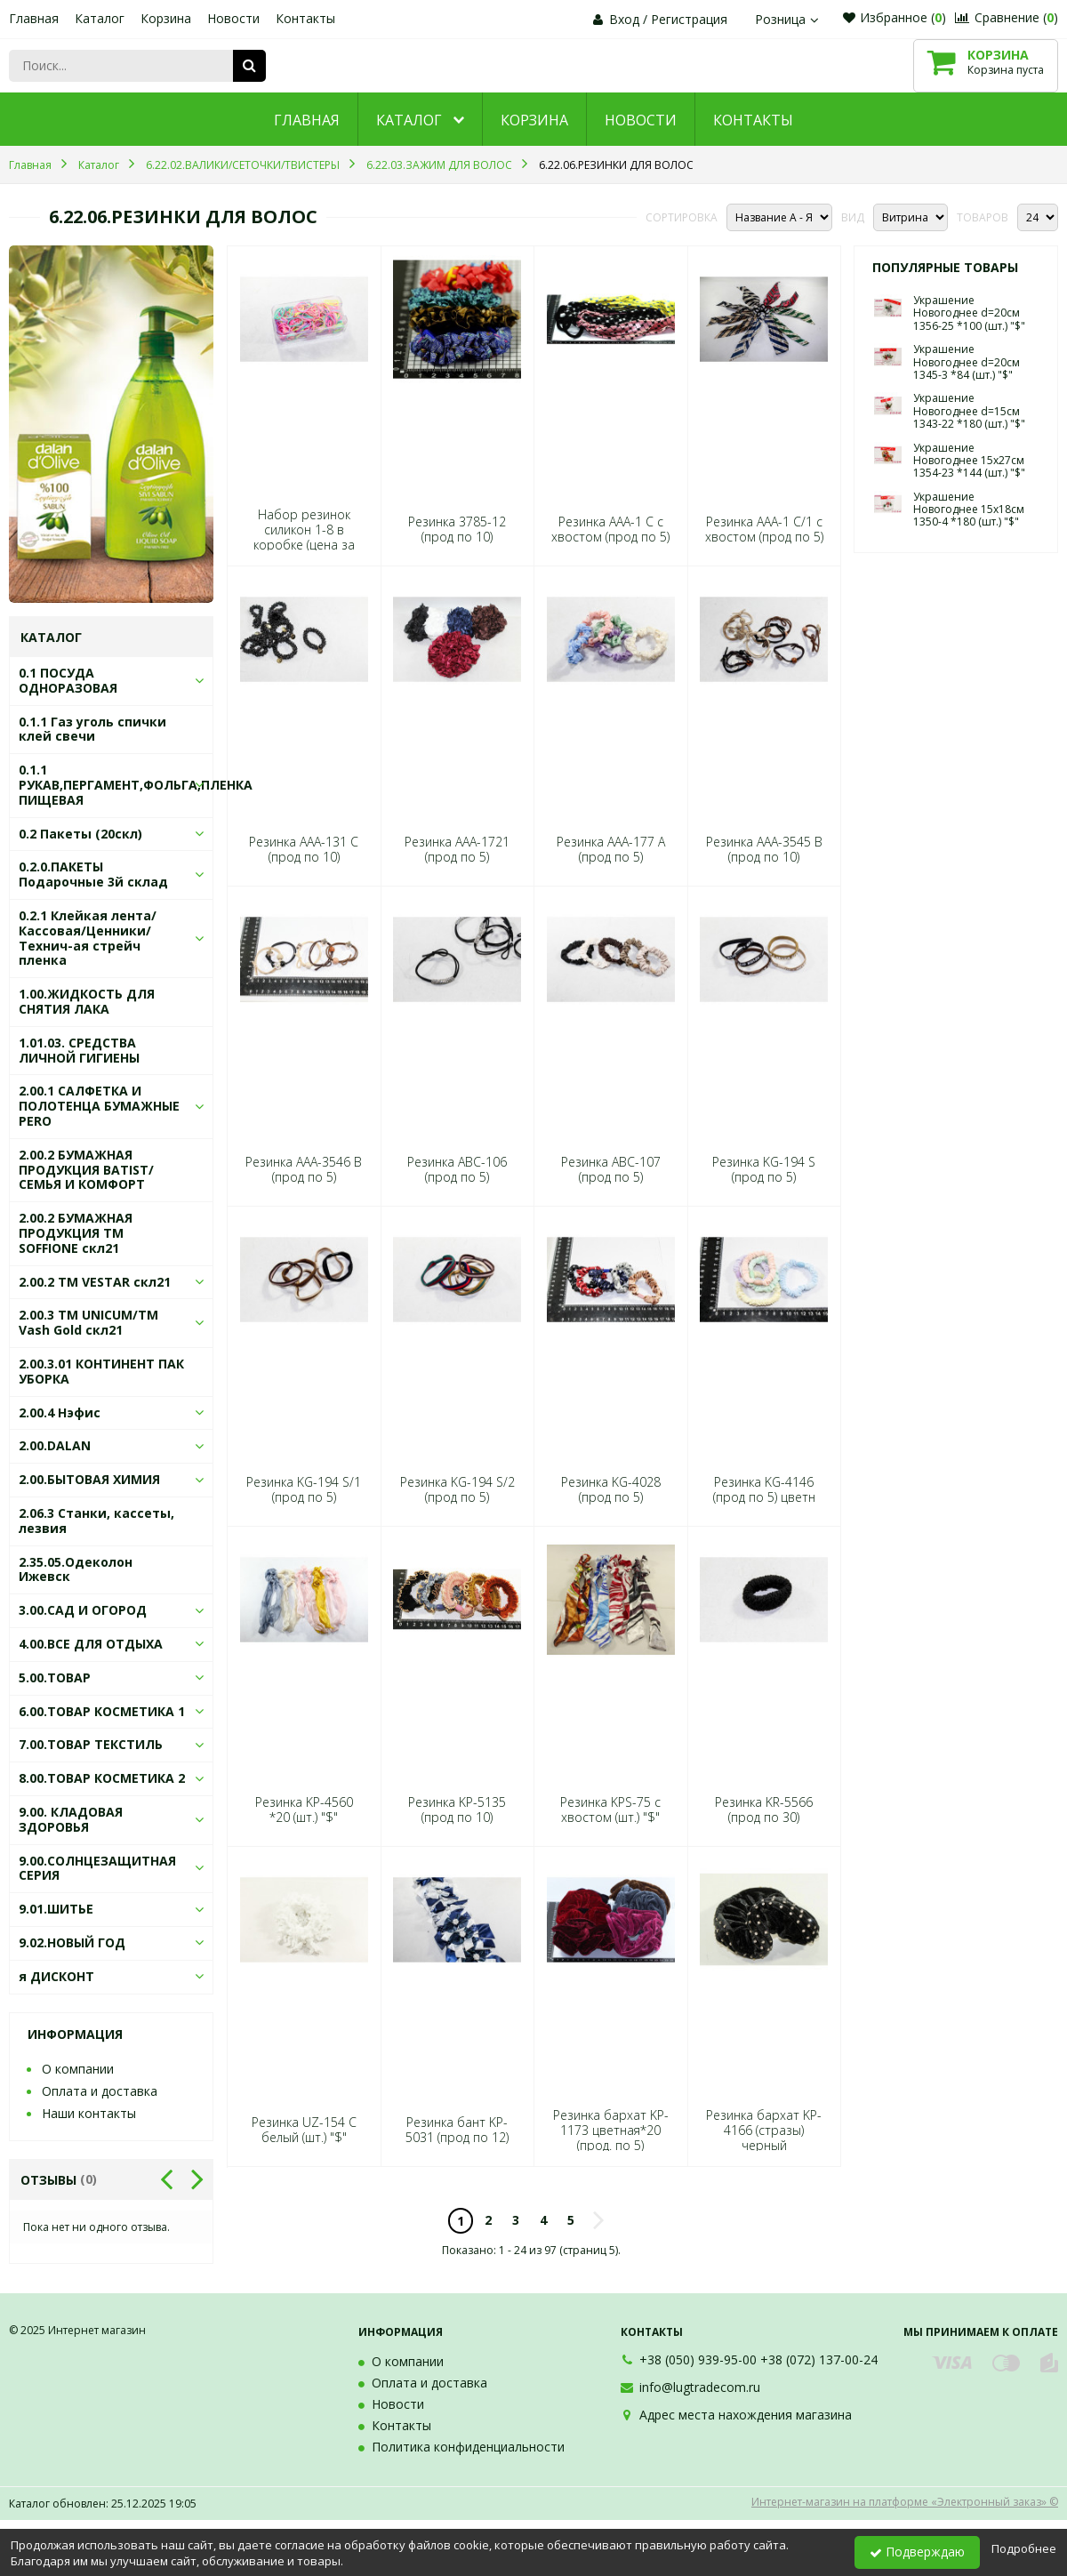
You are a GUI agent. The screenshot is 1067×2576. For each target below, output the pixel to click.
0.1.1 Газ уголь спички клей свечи (92, 729)
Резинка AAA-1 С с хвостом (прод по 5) (610, 529)
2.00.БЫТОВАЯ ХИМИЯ (89, 1479)
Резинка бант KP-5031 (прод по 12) (457, 2130)
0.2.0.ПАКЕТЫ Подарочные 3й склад (93, 874)
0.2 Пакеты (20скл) (80, 833)
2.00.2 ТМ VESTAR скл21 (95, 1281)
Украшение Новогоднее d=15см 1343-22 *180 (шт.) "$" (969, 410)
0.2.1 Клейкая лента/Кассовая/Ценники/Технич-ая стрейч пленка (87, 937)
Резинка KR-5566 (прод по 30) (764, 1810)
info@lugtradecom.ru (699, 2387)
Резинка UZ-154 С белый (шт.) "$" (304, 2130)
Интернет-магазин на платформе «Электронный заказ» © (904, 2501)
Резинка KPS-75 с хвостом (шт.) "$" (610, 1810)
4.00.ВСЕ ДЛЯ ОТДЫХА (91, 1643)
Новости (233, 18)
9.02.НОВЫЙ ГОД (72, 1942)
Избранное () (894, 17)
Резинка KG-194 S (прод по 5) (763, 1169)
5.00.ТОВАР (55, 1677)
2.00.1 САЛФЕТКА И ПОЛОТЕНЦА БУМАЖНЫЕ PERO (99, 1105)
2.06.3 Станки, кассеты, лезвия (96, 1521)
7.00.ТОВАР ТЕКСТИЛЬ (91, 1744)
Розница (788, 19)
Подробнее (1023, 2548)
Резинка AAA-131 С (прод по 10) (303, 849)
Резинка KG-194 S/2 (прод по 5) (457, 1489)
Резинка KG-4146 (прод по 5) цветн (764, 1489)
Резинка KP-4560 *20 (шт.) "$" (304, 1810)
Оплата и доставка (99, 2090)
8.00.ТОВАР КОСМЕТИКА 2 (102, 1777)
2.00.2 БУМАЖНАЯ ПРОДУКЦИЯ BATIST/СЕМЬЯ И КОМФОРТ (86, 1169)
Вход (624, 19)
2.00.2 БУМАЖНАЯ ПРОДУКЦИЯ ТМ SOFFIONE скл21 (75, 1232)
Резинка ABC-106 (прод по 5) (457, 1169)
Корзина (165, 18)
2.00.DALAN (55, 1445)
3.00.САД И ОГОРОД (83, 1609)
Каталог (99, 18)
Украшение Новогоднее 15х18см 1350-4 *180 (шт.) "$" (968, 509)
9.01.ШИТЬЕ (56, 1908)
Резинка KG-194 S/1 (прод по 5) (303, 1489)
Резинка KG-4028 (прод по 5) (611, 1489)
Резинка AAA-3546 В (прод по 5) (303, 1169)
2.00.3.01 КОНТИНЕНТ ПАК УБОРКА (101, 1371)
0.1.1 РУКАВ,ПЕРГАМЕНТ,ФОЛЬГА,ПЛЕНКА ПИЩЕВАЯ (136, 784)
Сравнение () (1006, 17)
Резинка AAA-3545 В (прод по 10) (764, 849)
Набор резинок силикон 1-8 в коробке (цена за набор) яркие (304, 537)
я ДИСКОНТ (56, 1976)
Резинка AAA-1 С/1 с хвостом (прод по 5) (764, 529)
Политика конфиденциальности (468, 2446)
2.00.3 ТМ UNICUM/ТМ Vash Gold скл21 (88, 1322)
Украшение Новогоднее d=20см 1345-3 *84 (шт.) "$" (966, 361)
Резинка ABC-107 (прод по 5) (611, 1169)
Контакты (305, 18)
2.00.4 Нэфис (59, 1412)
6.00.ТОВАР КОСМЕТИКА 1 (102, 1711)
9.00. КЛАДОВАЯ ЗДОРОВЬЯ (71, 1819)
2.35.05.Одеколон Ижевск (75, 1569)
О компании (78, 2068)
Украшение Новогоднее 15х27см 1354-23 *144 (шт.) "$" (969, 460)
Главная (34, 18)
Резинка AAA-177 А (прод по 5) (611, 849)
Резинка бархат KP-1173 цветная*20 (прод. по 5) (611, 2130)
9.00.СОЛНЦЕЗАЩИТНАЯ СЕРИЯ (97, 1868)
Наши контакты (89, 2113)
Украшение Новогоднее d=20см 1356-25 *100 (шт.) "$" (969, 313)
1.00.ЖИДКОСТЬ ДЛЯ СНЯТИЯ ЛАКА (87, 1001)
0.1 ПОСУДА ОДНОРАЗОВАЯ (68, 680)
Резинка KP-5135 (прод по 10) (457, 1810)
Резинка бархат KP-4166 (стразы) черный (764, 2130)
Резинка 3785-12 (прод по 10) (457, 529)
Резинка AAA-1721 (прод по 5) (457, 849)
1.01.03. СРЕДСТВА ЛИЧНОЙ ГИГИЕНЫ (79, 1050)
